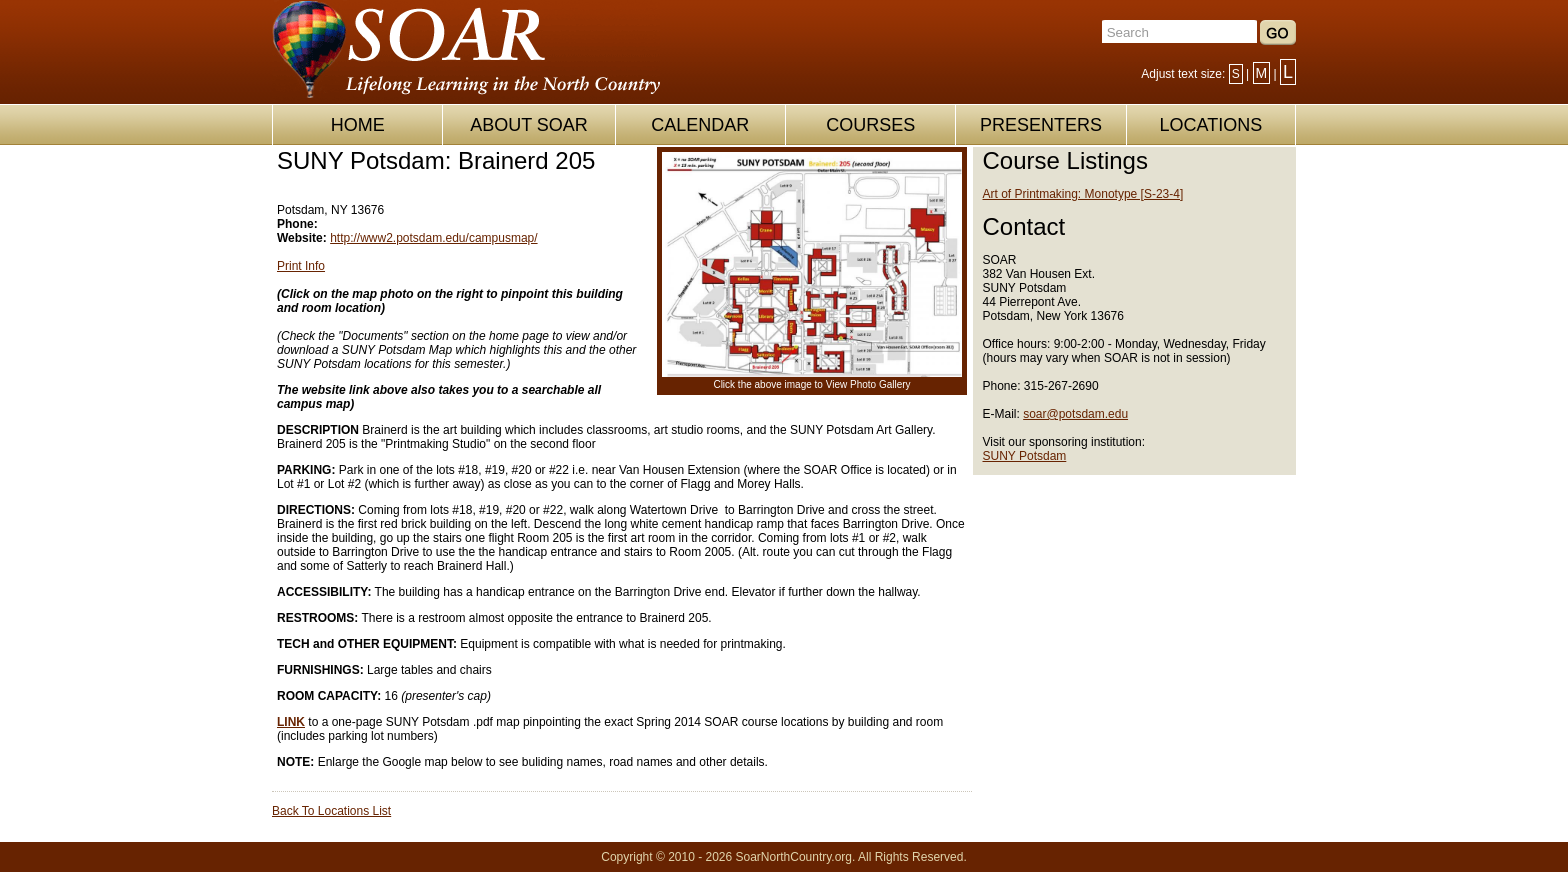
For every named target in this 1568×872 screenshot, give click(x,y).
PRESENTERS (1041, 125)
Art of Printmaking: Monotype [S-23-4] (1083, 194)
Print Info (301, 266)
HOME (358, 125)
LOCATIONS (1210, 125)
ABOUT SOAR (529, 125)
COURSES (870, 125)
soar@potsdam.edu (1075, 414)
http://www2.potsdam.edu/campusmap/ (433, 238)
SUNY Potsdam (1025, 456)
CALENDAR (700, 125)
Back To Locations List (331, 811)
